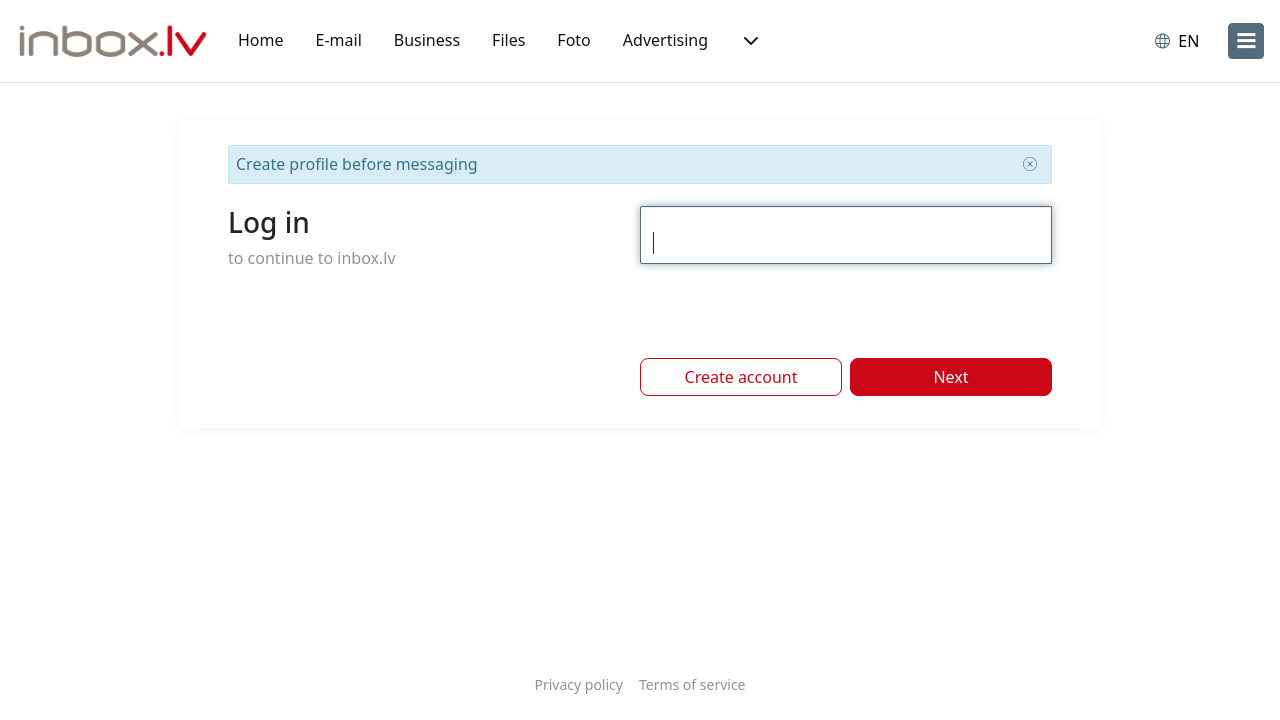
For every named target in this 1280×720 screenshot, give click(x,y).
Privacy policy (578, 684)
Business (427, 40)
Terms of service (692, 684)
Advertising (665, 40)
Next (950, 377)
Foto (573, 40)
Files (508, 40)
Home (261, 40)
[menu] (1246, 41)
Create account (741, 377)
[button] (749, 41)
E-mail (339, 40)
